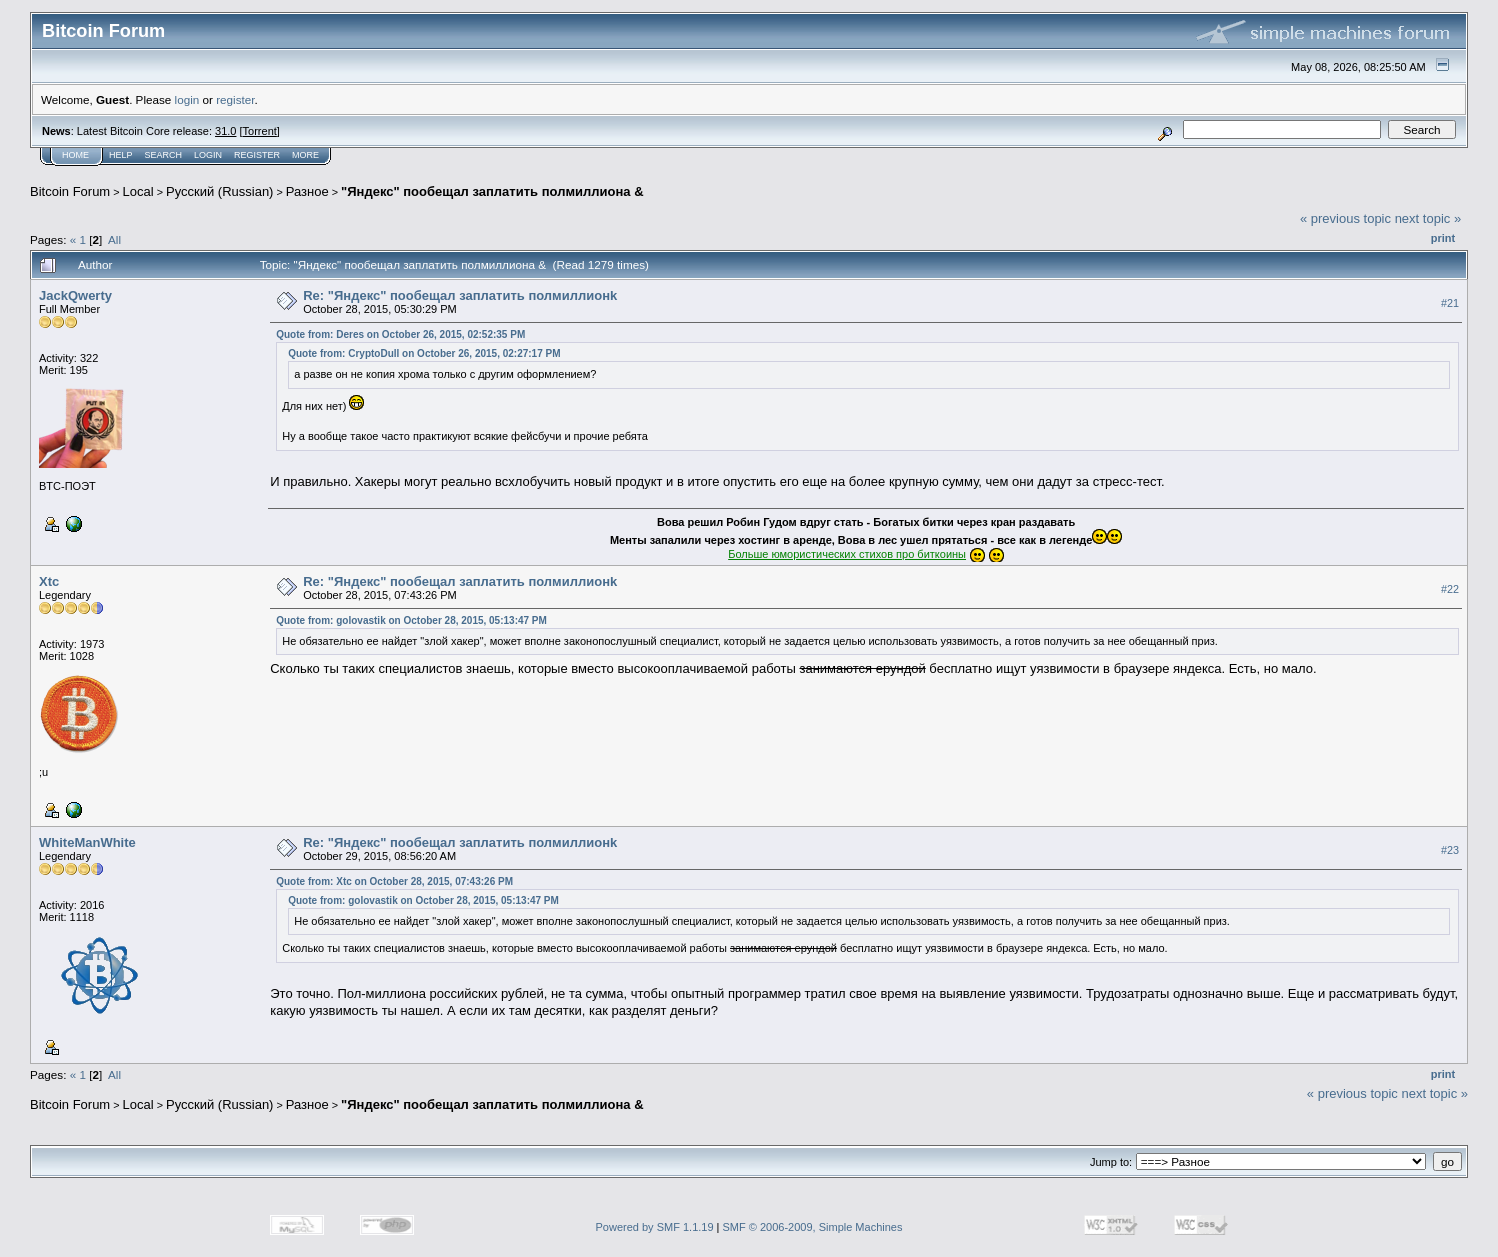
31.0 (225, 131)
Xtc (49, 581)
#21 (1450, 303)
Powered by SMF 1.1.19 (655, 1227)
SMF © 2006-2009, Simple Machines (813, 1227)
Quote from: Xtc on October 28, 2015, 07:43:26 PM (394, 881)
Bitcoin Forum (70, 191)
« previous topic (1345, 218)
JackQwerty (75, 295)
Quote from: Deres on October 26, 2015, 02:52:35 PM (400, 334)
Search (164, 155)
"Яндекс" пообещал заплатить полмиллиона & (492, 191)
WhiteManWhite (87, 842)
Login (208, 155)
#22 (1450, 589)
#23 (1450, 850)
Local (138, 191)
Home (75, 155)
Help (121, 155)
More (305, 155)
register (235, 99)
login (187, 99)
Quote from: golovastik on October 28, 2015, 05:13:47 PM (411, 620)
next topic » (1428, 218)
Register (257, 155)
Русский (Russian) (219, 191)
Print (1443, 238)
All (114, 239)
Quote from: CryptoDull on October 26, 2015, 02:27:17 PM (424, 353)
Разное (307, 191)
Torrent (260, 131)
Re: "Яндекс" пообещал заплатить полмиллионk (460, 295)
